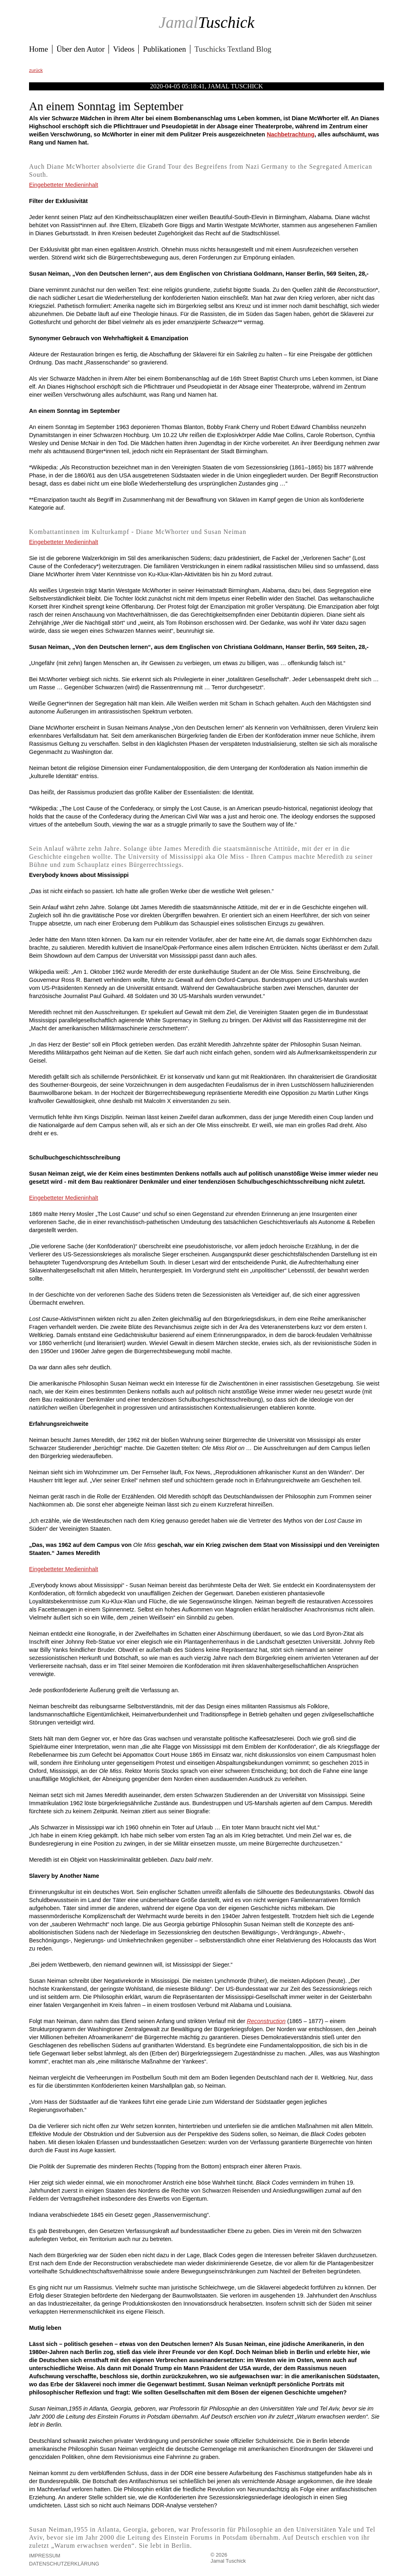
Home (38, 49)
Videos (123, 49)
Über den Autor (80, 49)
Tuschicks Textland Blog (232, 49)
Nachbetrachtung (290, 134)
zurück (36, 70)
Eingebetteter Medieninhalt (63, 185)
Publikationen (164, 49)
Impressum (44, 2556)
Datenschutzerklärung (64, 2564)
